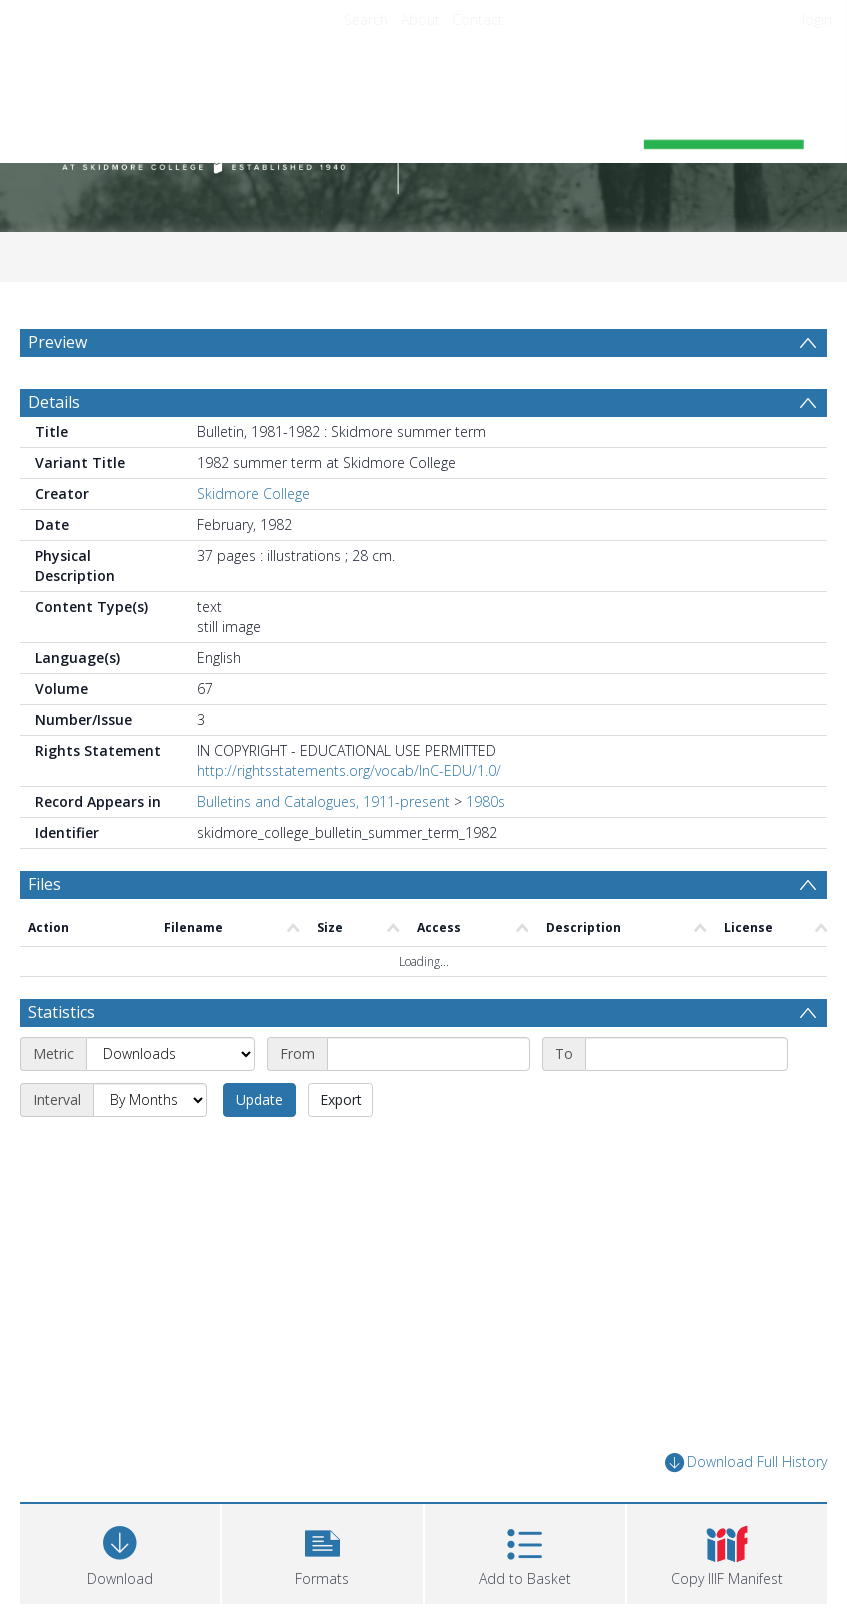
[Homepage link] (424, 126)
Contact (477, 19)
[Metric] (170, 1054)
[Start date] (428, 1054)
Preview (57, 342)
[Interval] (150, 1100)
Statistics (61, 1012)
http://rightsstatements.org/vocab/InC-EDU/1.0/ (349, 770)
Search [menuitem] (366, 19)
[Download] (120, 1551)
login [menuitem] (817, 19)
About (420, 19)
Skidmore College (253, 493)
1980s (485, 801)
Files (44, 884)
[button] (322, 1551)
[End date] (686, 1054)
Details (54, 402)
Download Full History (746, 1462)
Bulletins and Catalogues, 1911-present (323, 801)
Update (259, 1099)
